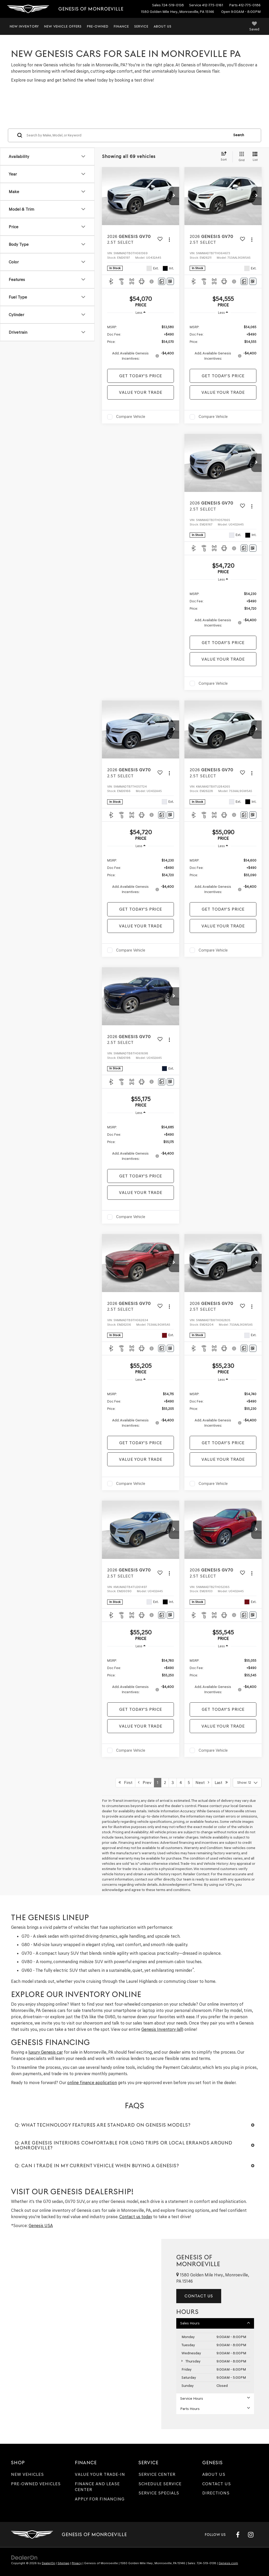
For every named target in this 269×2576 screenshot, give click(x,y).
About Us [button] (163, 26)
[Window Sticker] (170, 281)
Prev (144, 1782)
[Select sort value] (225, 156)
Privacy (77, 2563)
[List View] (255, 156)
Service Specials (158, 2492)
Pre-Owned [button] (97, 26)
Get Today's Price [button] (140, 375)
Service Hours (215, 2398)
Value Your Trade (140, 392)
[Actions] (169, 239)
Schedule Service (160, 2483)
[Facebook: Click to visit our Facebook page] (238, 2534)
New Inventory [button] (24, 26)
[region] (140, 342)
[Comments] (161, 281)
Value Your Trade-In (100, 2474)
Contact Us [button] (198, 2295)
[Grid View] (240, 156)
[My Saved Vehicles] (254, 27)
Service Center (156, 2474)
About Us (213, 2474)
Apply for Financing (100, 2499)
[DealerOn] (24, 2557)
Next (202, 1782)
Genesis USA (41, 2225)
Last (221, 1782)
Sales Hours (215, 2323)
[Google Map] (80, 2334)
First (125, 1782)
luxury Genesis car (45, 2052)
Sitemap (63, 2563)
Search (238, 135)
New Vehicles (27, 2474)
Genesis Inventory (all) (162, 2029)
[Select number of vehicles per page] (247, 1782)
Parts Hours (215, 2408)
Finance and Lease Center (97, 2486)
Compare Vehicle (130, 416)
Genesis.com (228, 2563)
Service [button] (141, 26)
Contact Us (216, 2483)
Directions (216, 2492)
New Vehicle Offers (63, 26)
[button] (174, 196)
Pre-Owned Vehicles (36, 2483)
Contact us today (135, 2216)
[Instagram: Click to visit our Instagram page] (251, 2534)
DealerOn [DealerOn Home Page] (48, 2563)
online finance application (92, 2082)
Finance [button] (121, 26)
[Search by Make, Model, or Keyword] (127, 135)
